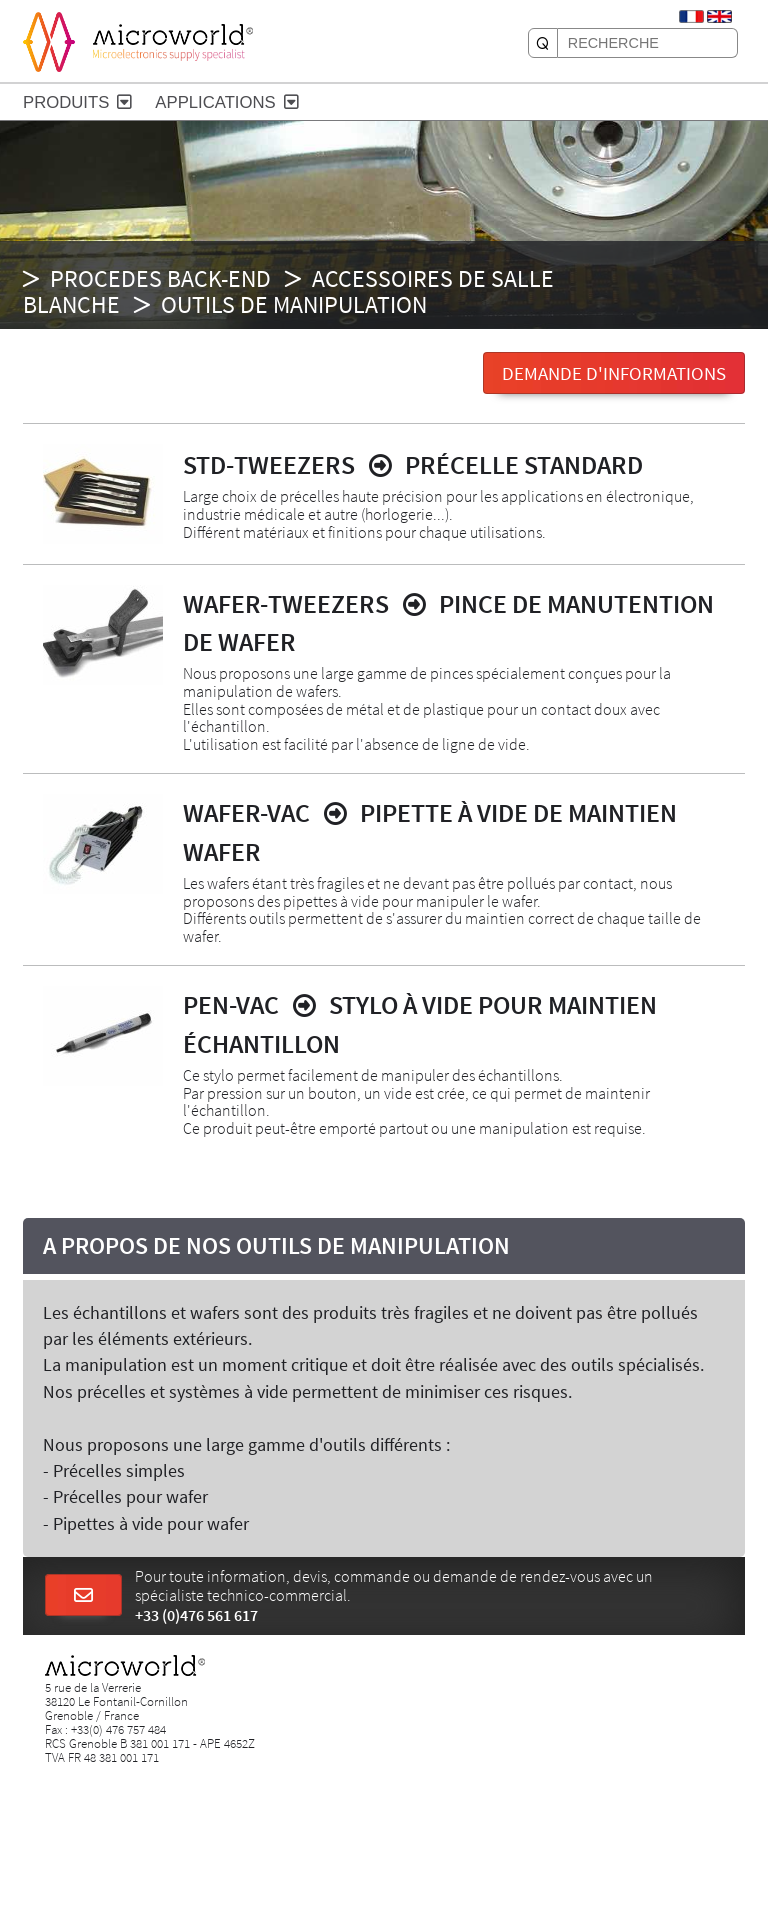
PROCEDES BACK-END (160, 278)
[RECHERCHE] (543, 43)
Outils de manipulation (294, 304)
